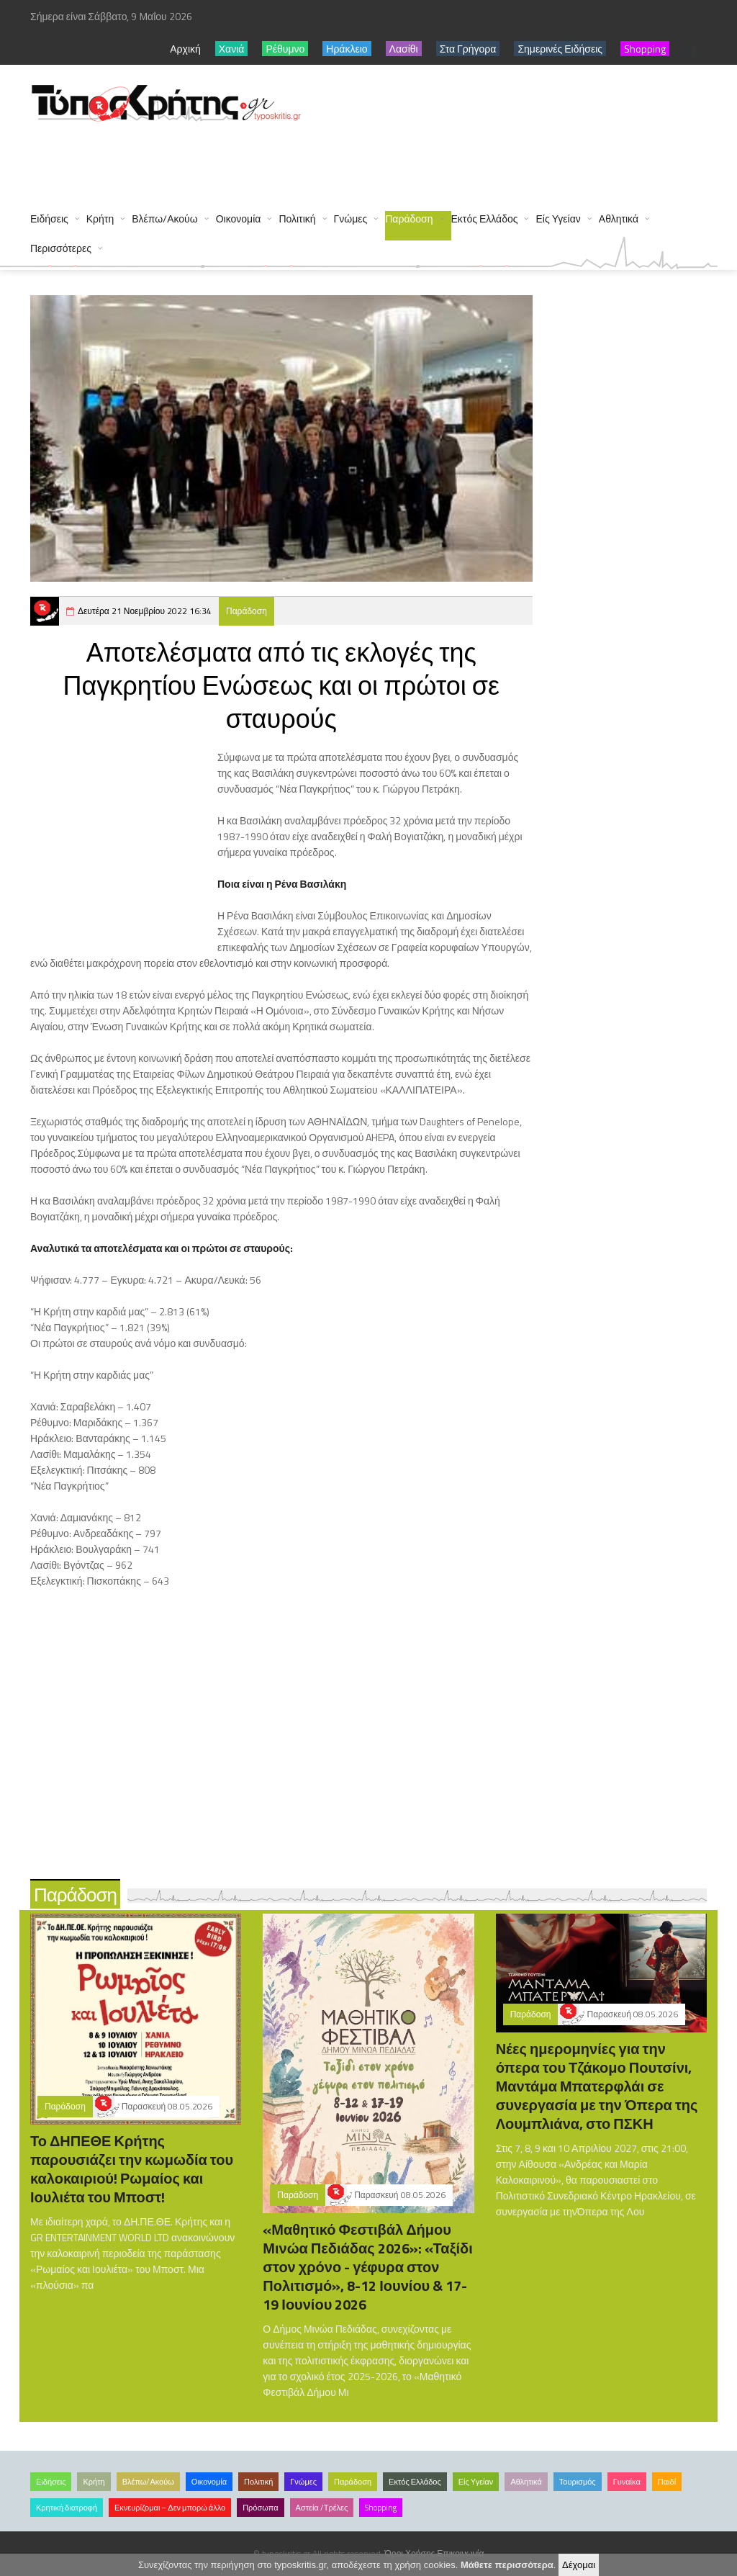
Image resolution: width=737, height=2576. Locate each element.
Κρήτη (100, 218)
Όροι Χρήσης (410, 2553)
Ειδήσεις (49, 218)
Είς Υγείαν (557, 218)
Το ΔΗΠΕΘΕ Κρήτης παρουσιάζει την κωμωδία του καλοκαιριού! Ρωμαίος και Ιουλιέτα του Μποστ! (131, 2169)
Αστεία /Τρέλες (322, 2507)
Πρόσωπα (260, 2507)
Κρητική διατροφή (66, 2507)
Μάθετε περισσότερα (507, 2564)
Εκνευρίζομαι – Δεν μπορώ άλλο (169, 2507)
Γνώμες (351, 218)
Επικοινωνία (460, 2553)
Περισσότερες (60, 248)
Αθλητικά (618, 218)
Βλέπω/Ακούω (165, 218)
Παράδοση (409, 218)
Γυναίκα (627, 2481)
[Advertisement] (292, 159)
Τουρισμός (577, 2481)
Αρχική (185, 48)
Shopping (381, 2507)
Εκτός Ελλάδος (484, 218)
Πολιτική (297, 218)
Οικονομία (238, 218)
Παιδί (667, 2481)
